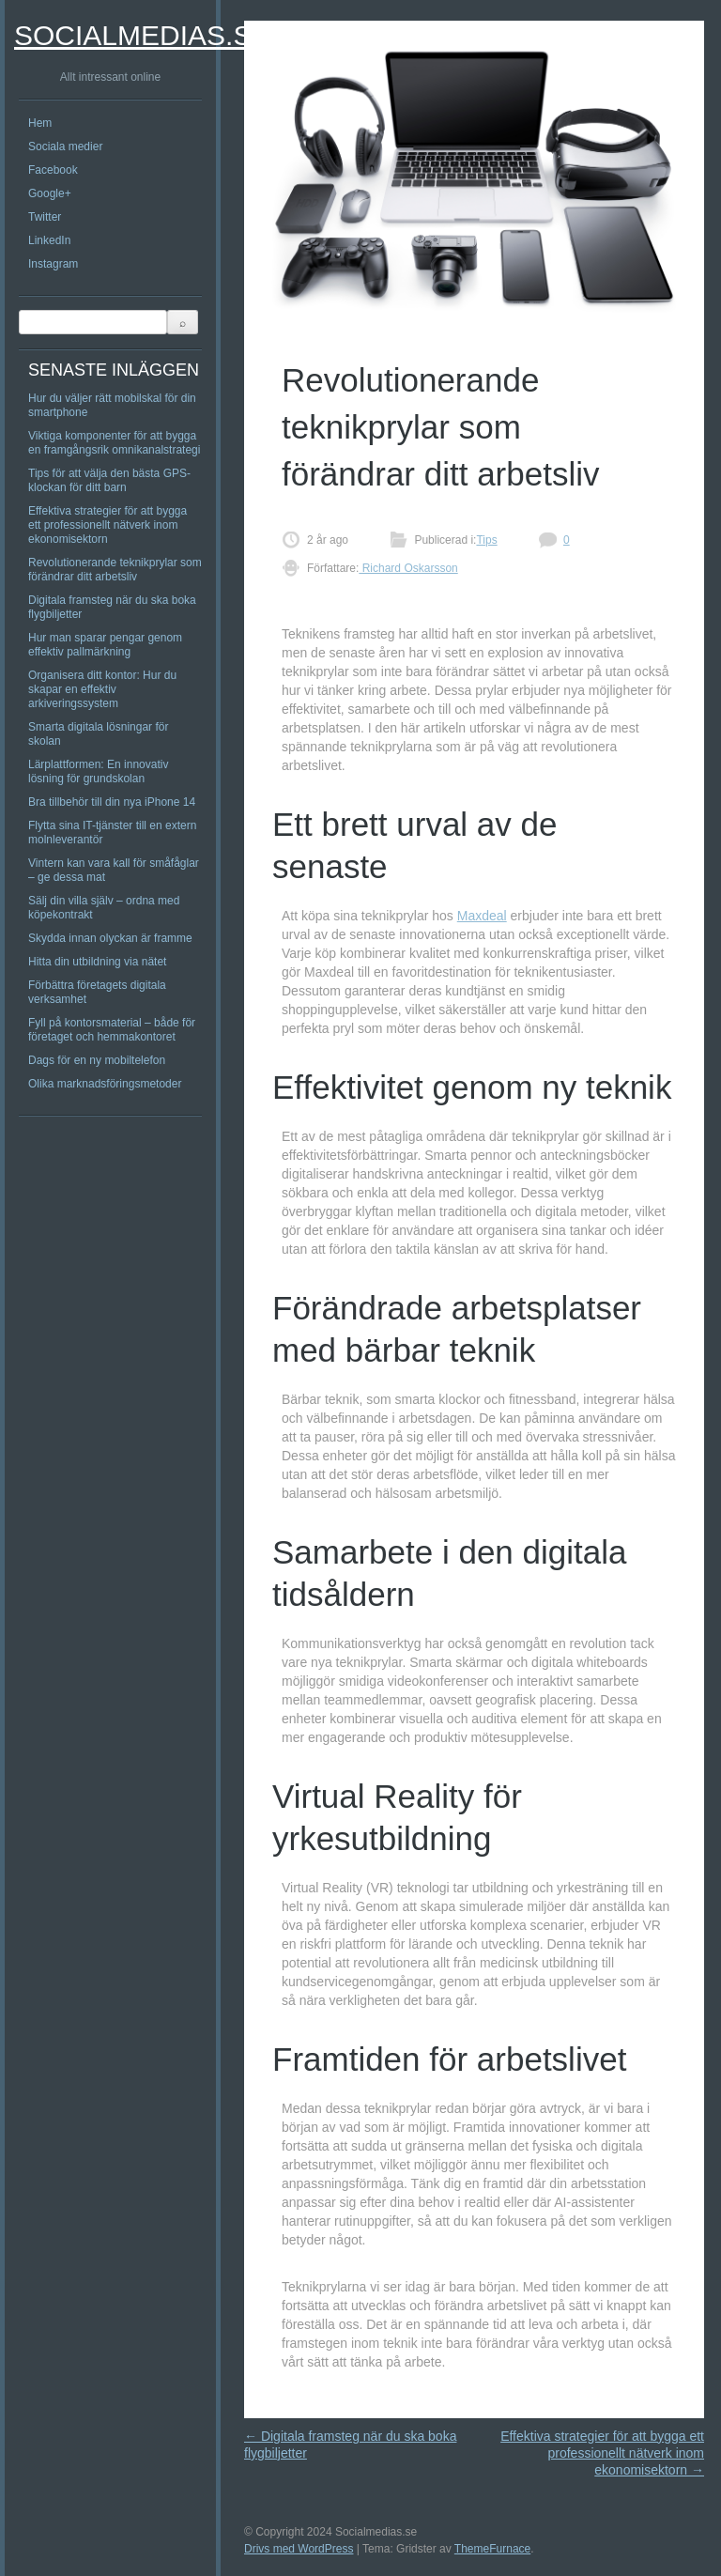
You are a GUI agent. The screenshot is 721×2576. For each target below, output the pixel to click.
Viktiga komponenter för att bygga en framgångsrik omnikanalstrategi (114, 442)
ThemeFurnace (492, 2548)
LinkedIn (49, 240)
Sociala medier (65, 146)
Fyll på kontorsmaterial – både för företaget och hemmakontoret (111, 1029)
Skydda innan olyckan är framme (110, 938)
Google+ (49, 193)
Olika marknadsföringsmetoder (104, 1083)
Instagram (53, 263)
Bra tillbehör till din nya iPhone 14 (111, 802)
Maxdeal (482, 915)
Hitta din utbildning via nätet (97, 961)
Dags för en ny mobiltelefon (96, 1060)
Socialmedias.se (142, 35)
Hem (40, 123)
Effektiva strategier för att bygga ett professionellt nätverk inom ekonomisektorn (107, 525)
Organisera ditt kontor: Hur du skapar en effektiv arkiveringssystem (102, 689)
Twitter (44, 217)
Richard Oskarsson (408, 568)
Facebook (53, 170)
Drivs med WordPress (298, 2548)
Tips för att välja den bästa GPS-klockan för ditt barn (109, 480)
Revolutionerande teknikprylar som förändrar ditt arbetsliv (115, 569)
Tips (486, 540)
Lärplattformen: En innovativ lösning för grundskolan (98, 771)
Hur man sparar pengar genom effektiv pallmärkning (105, 644)
